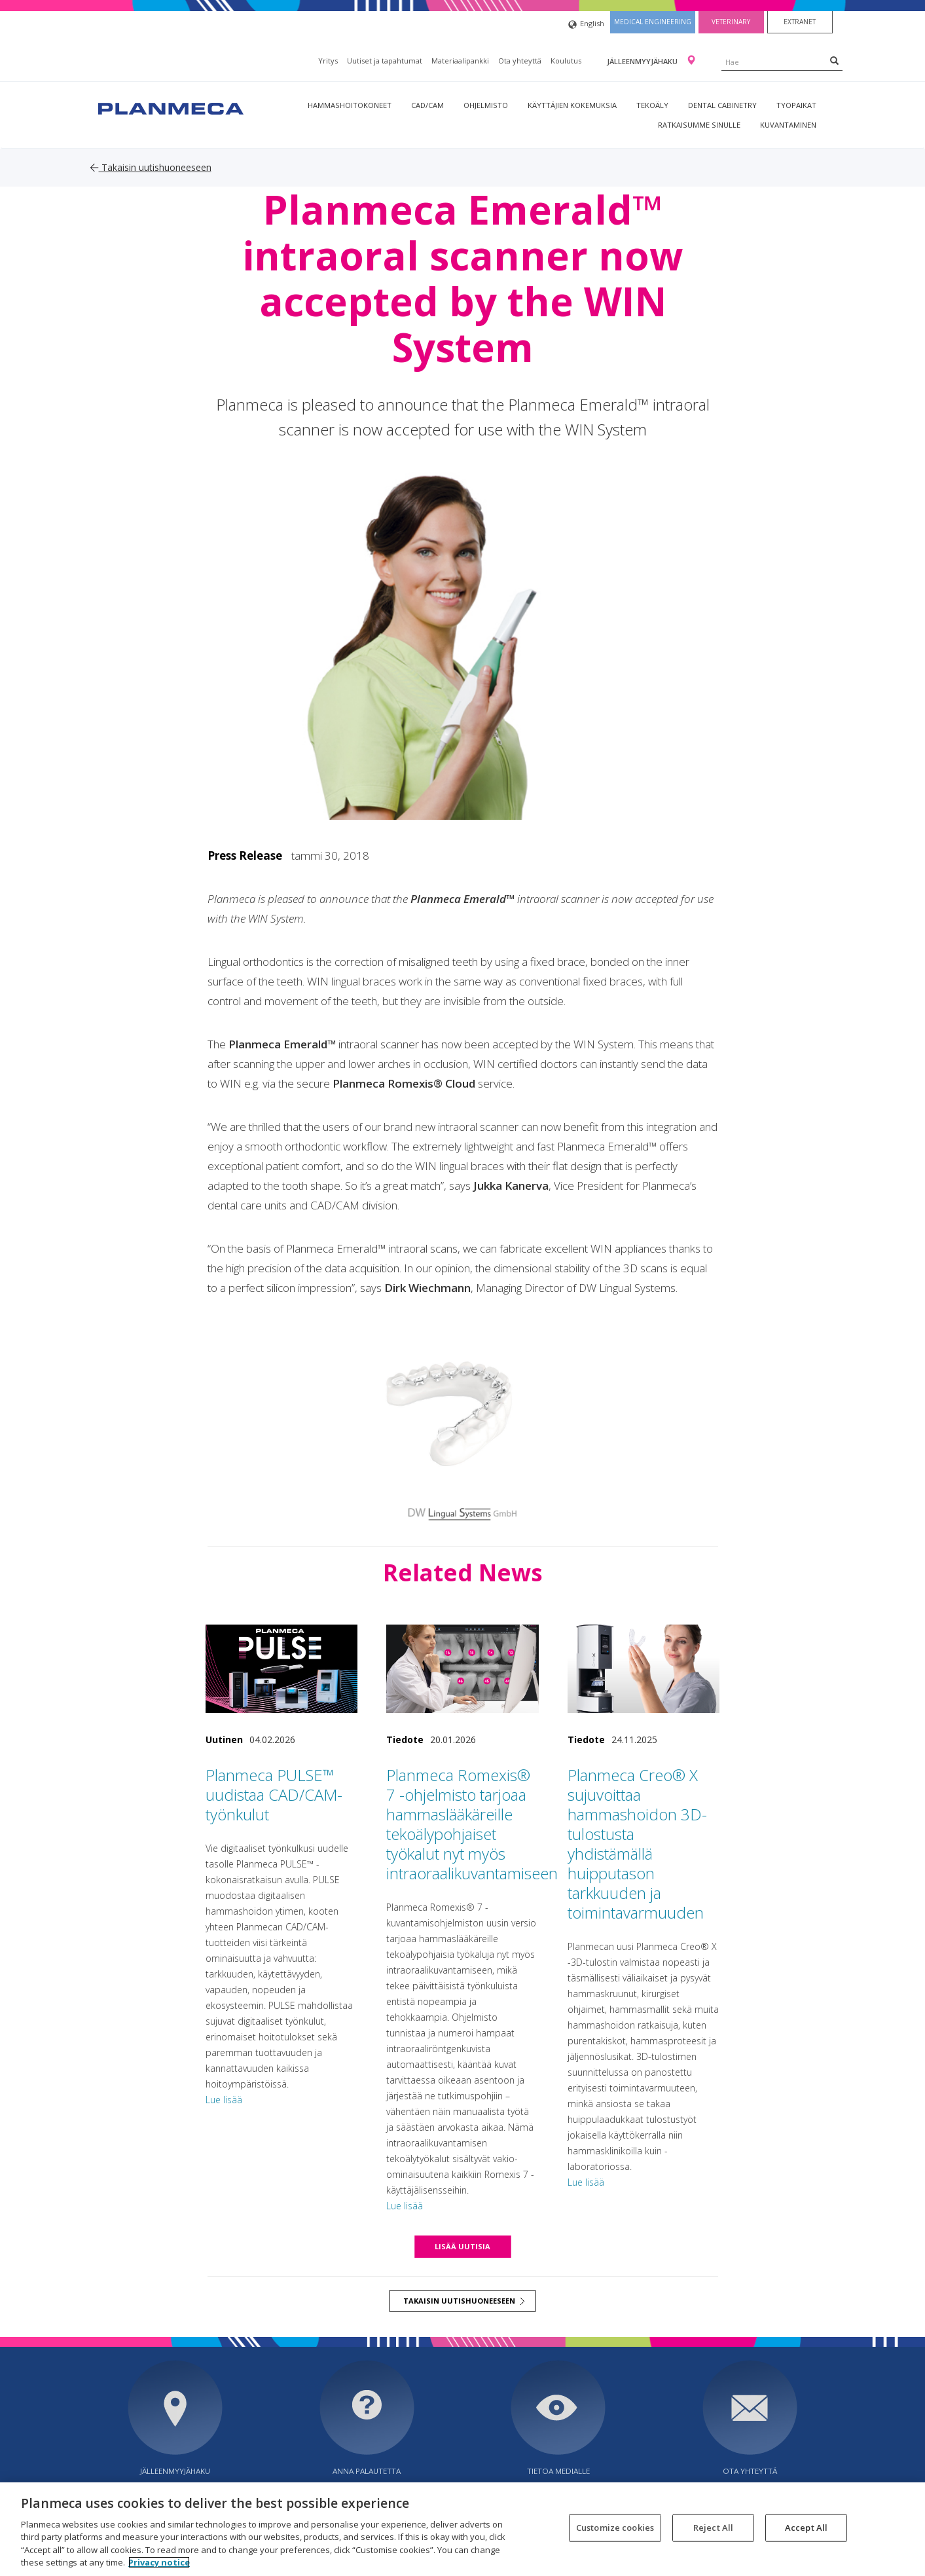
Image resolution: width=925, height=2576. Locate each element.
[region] (462, 2529)
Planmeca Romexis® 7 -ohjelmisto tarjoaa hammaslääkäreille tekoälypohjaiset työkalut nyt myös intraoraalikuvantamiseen (472, 1824)
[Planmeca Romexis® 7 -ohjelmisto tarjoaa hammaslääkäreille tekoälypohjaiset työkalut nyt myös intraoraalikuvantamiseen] (462, 1669)
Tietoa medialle (558, 2471)
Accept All (806, 2527)
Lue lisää (224, 2099)
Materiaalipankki (460, 60)
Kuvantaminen (788, 125)
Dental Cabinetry (722, 105)
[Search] (834, 60)
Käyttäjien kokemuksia (572, 105)
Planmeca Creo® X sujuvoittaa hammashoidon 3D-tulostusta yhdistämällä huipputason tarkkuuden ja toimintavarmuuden (637, 1843)
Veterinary (731, 21)
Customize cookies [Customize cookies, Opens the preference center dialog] (615, 2527)
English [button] (586, 24)
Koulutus (566, 60)
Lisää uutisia (462, 2246)
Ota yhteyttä (519, 60)
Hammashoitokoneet (349, 105)
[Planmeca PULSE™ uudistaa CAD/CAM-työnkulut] (282, 1669)
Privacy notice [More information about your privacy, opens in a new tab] (159, 2562)
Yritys (328, 60)
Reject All (713, 2527)
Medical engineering (652, 21)
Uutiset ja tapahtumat (384, 60)
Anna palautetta (367, 2471)
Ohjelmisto (485, 105)
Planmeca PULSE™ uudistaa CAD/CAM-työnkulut (274, 1794)
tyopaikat (796, 105)
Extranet (800, 21)
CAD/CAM (427, 105)
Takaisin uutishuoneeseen (150, 167)
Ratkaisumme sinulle (699, 125)
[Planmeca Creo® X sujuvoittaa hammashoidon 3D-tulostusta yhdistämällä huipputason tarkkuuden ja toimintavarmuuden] (644, 1669)
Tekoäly (652, 105)
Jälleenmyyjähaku (643, 61)
